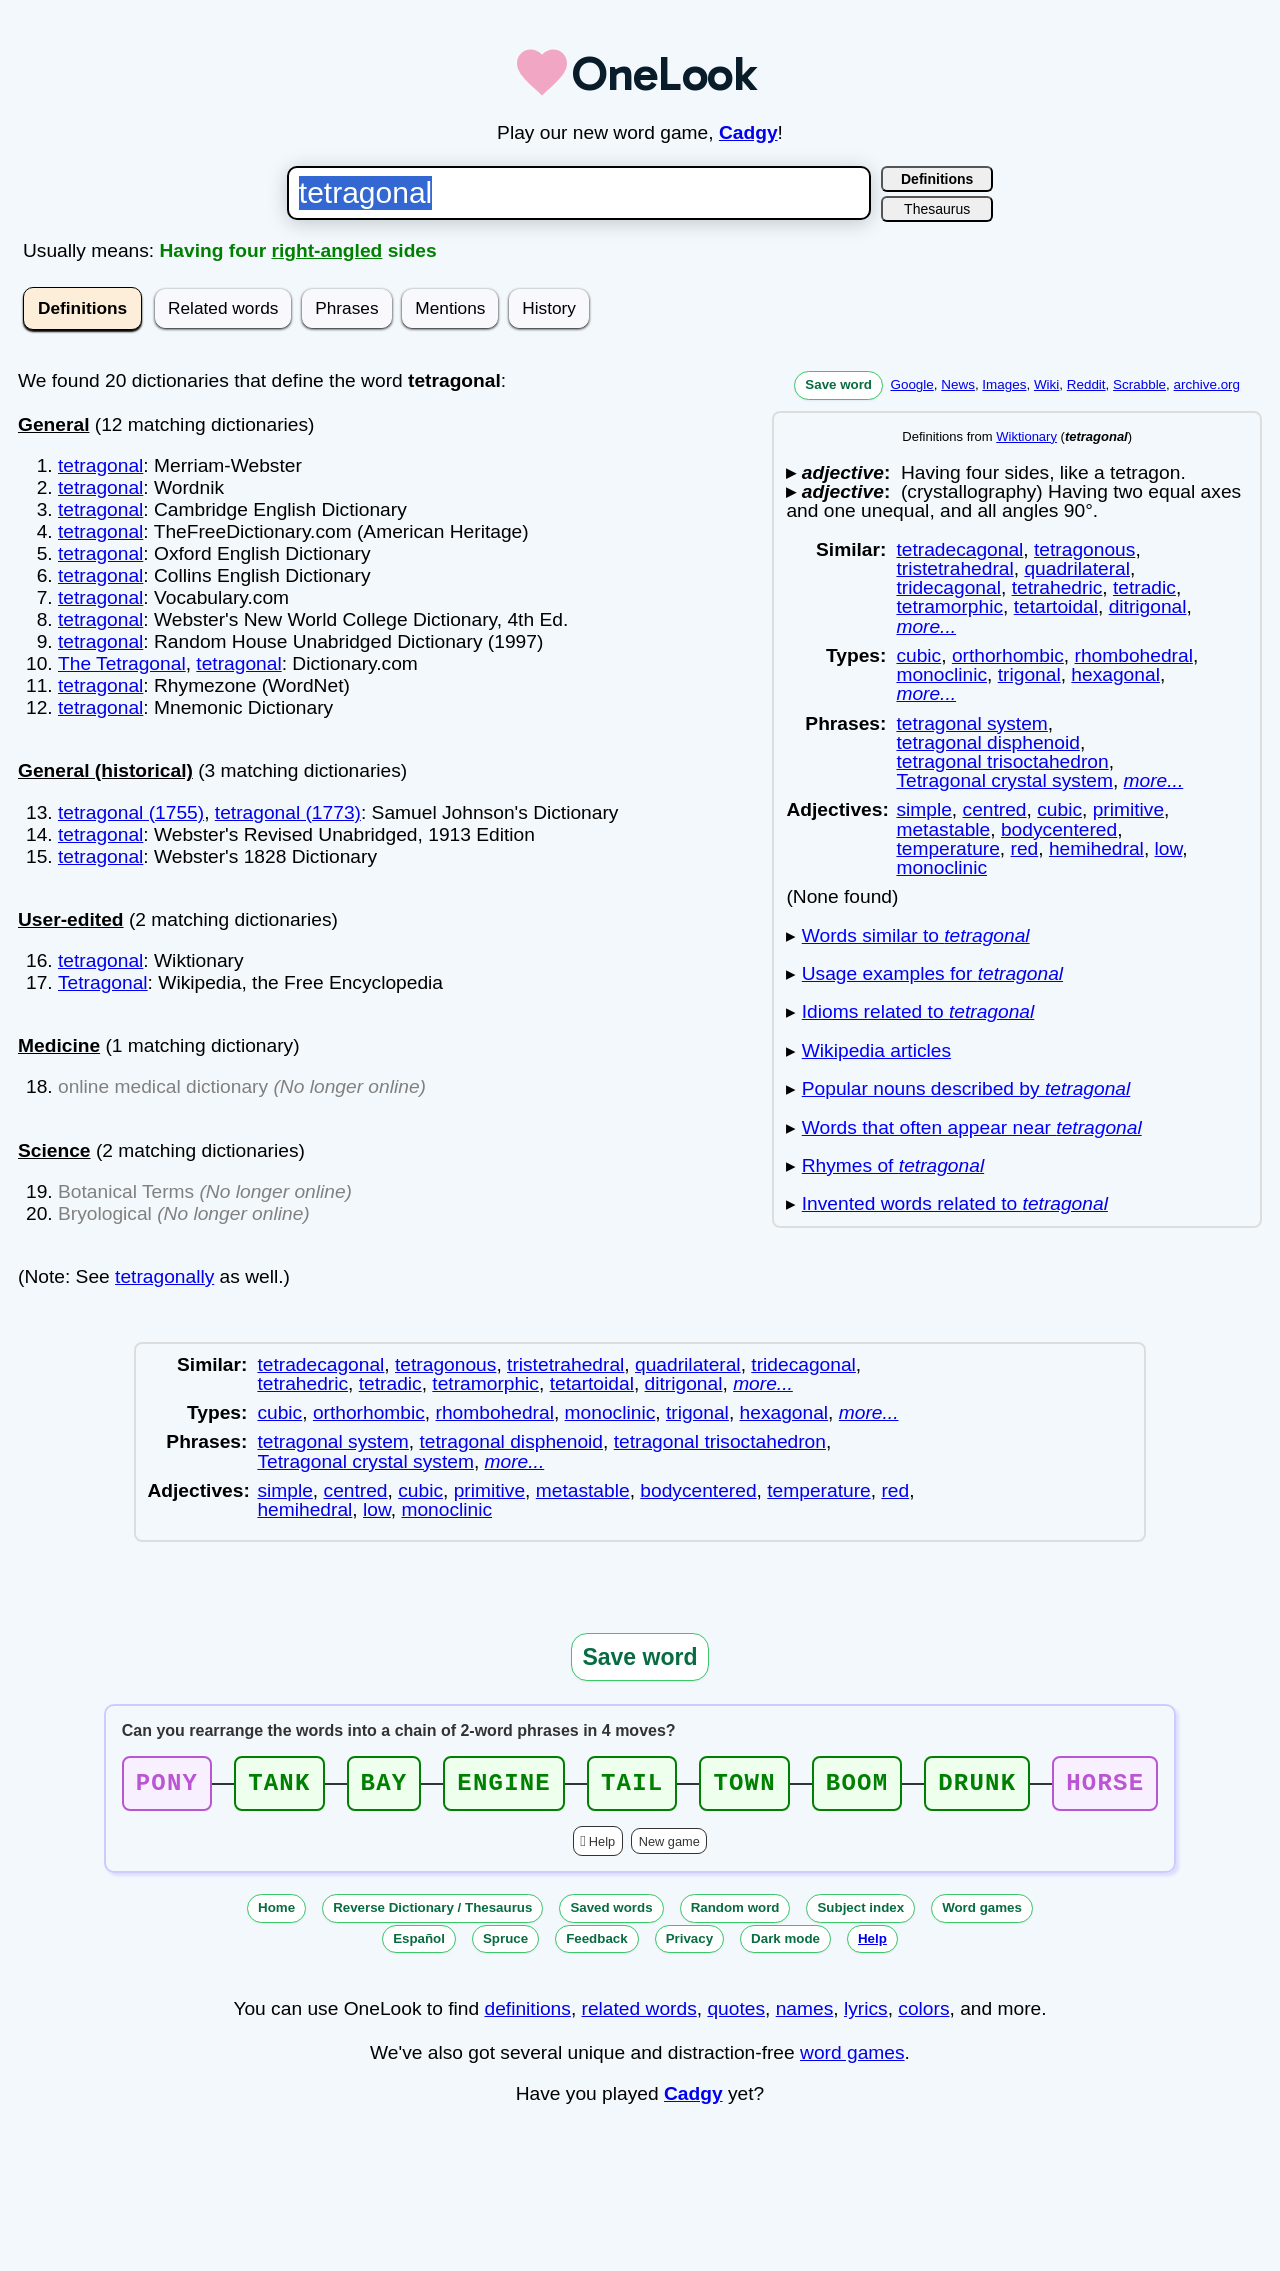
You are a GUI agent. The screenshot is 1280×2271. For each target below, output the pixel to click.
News (958, 384)
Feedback (597, 1944)
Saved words (611, 1913)
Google (911, 384)
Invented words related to (955, 1203)
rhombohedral (1134, 655)
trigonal (1029, 674)
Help (602, 1847)
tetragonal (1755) (131, 812)
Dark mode (785, 1944)
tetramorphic (949, 606)
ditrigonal (1148, 606)
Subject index (860, 1913)
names (805, 2014)
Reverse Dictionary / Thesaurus (432, 1913)
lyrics (866, 2014)
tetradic (1144, 587)
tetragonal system (971, 723)
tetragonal (100, 465)
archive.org (1207, 384)
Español (419, 1944)
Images (1004, 384)
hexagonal (1115, 674)
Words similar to (916, 935)
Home (276, 1913)
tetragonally (164, 1276)
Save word (838, 384)
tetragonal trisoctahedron (1002, 761)
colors (923, 2014)
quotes (736, 2014)
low (1169, 848)
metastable (943, 829)
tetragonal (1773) (288, 812)
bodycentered (1059, 829)
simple (923, 809)
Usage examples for (932, 973)
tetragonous (1084, 549)
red (1025, 848)
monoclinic (941, 674)
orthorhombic (1008, 655)
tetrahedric (1057, 587)
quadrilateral (1077, 568)
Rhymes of (893, 1165)
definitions (527, 2014)
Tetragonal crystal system (1004, 780)
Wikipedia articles (876, 1050)
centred (995, 809)
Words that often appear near (972, 1127)
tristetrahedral (954, 568)
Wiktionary (1026, 436)
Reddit (1086, 384)
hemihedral (1096, 848)
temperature (947, 848)
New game (669, 1847)
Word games (982, 1913)
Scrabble (1139, 384)
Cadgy (748, 132)
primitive (1128, 809)
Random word (735, 1913)
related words (639, 2014)
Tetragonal (103, 982)
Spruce (505, 1944)
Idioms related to (918, 1011)
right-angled (326, 250)
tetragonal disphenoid (988, 742)
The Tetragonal (122, 663)
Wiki (1046, 384)
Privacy (689, 1944)
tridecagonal (948, 587)
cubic (918, 655)
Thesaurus (937, 209)
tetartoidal (1056, 606)
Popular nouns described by (966, 1088)
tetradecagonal (959, 549)
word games (852, 2058)
